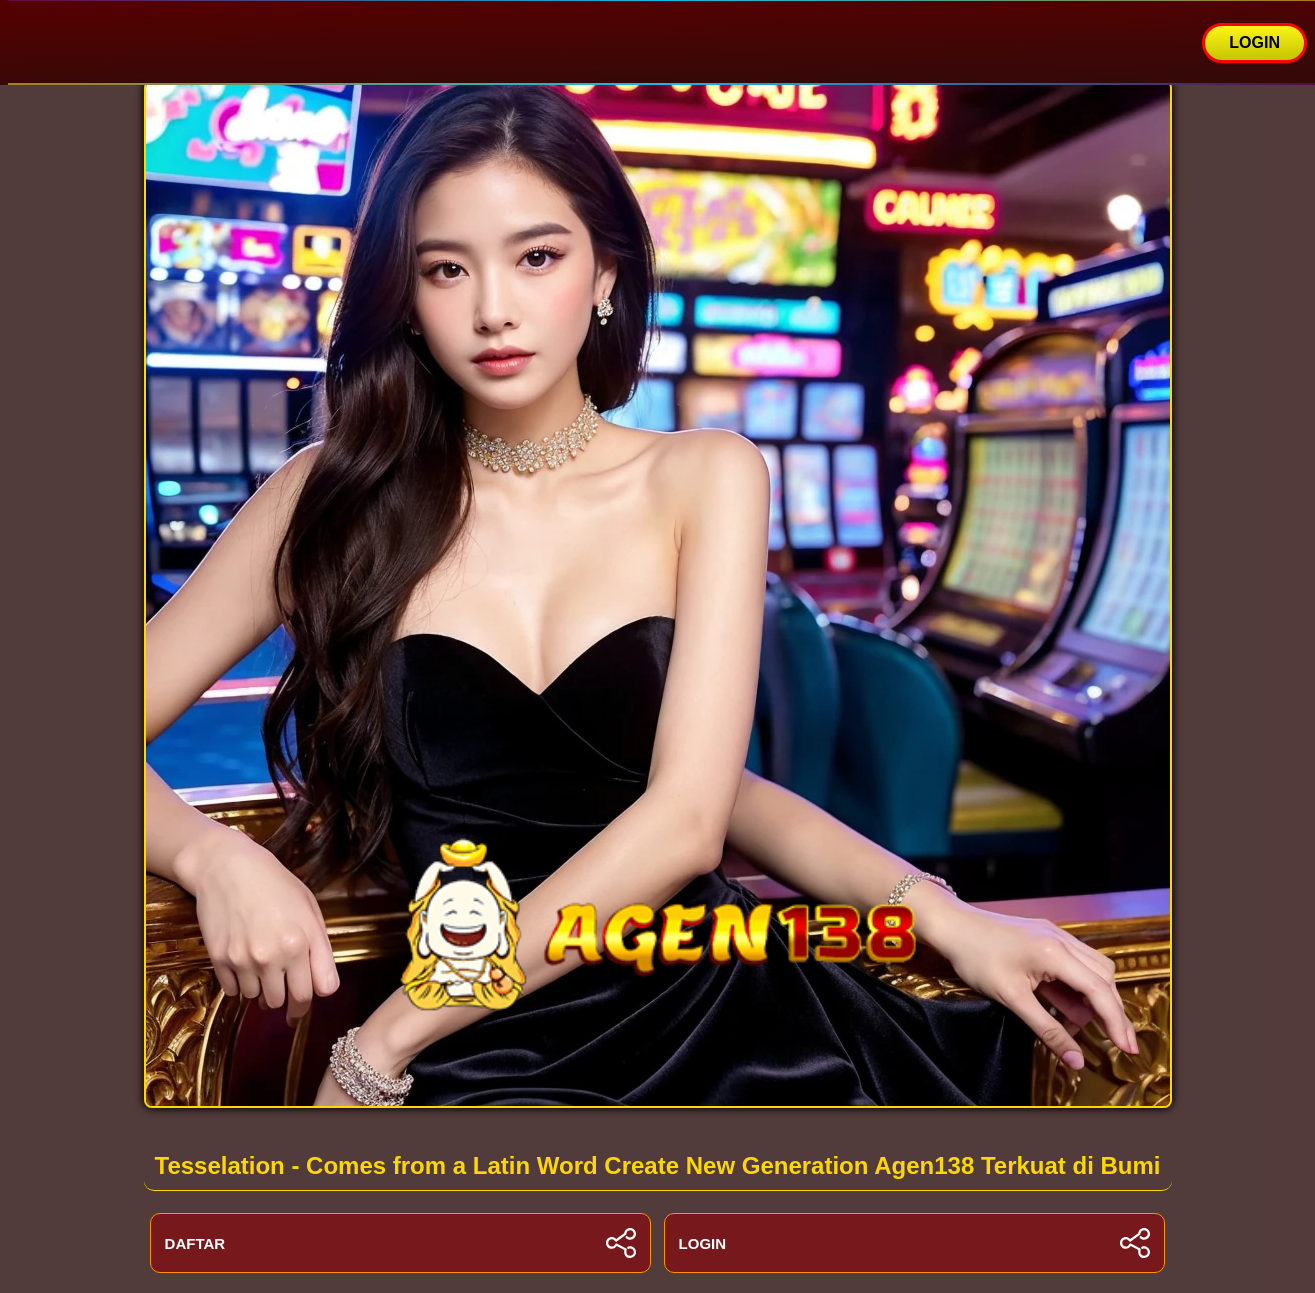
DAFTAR (401, 1243)
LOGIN (1254, 42)
